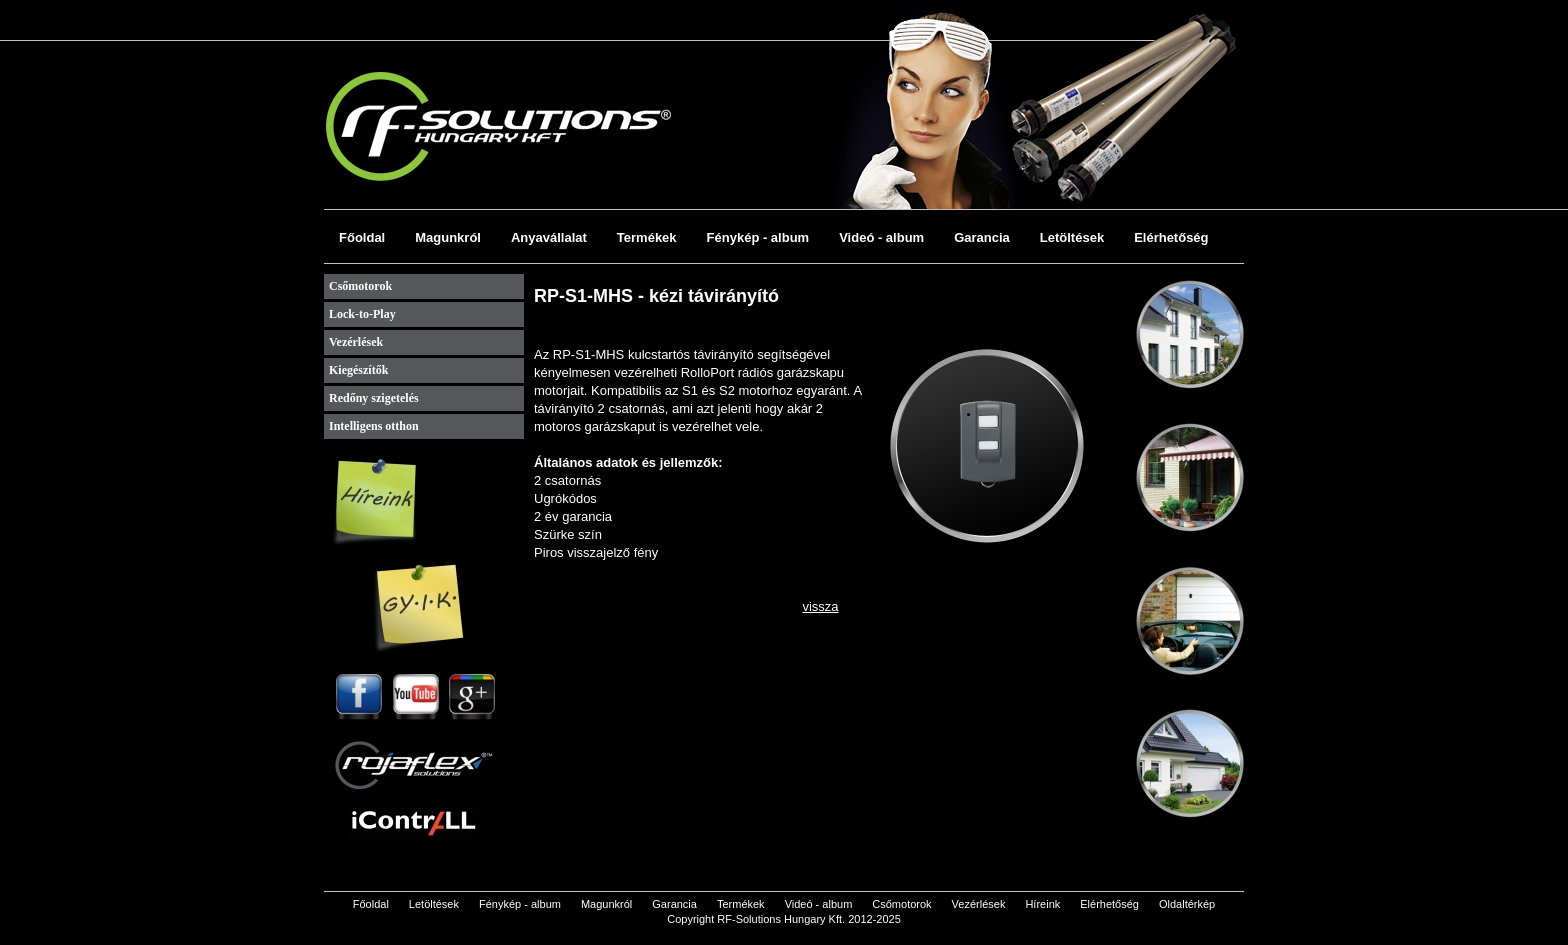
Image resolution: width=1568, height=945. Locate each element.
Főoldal (362, 237)
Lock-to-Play (362, 314)
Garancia (982, 237)
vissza (820, 606)
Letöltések (1072, 237)
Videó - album (881, 237)
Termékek (647, 237)
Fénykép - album (758, 237)
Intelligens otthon (374, 426)
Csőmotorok (360, 286)
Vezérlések (356, 342)
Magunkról (448, 237)
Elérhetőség (1171, 237)
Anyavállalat (549, 237)
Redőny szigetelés (374, 398)
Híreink (1042, 904)
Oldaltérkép (1187, 904)
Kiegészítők (358, 370)
